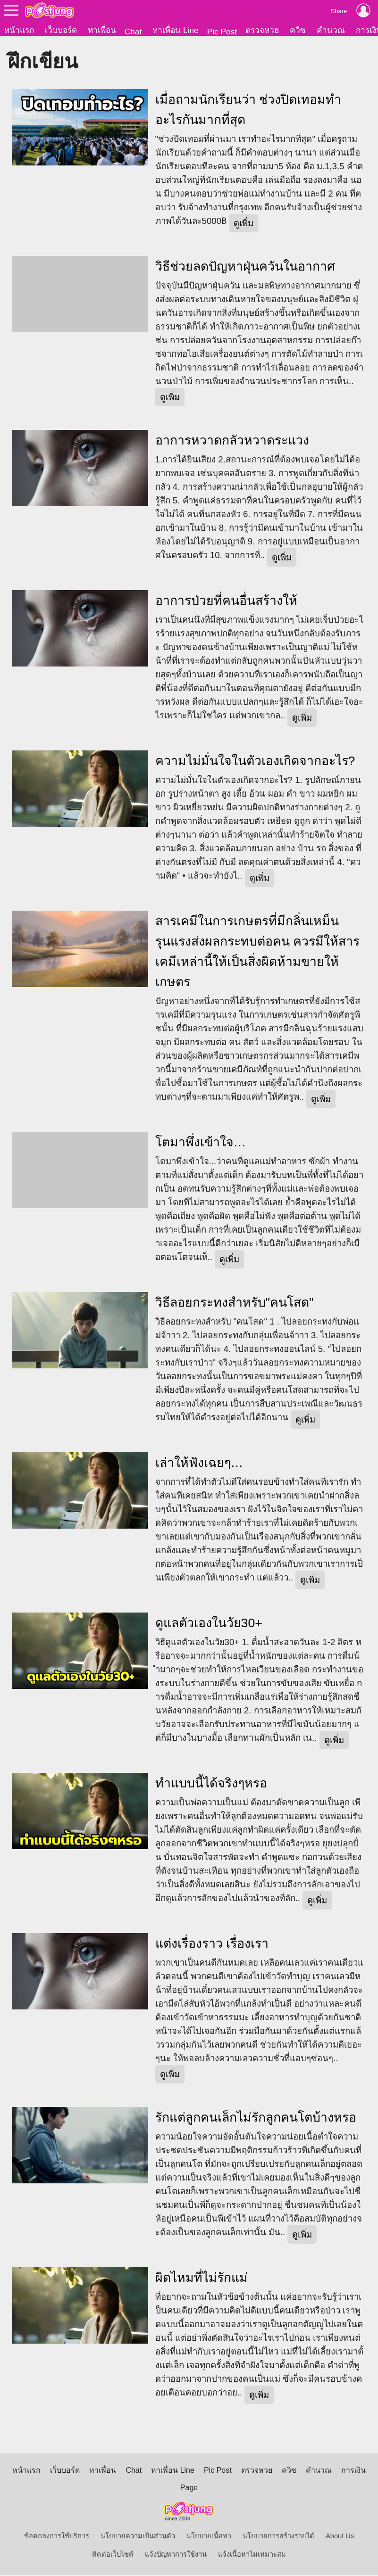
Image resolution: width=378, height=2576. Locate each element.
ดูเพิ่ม (243, 224)
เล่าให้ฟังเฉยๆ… (199, 1464)
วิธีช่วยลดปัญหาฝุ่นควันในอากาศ (245, 267)
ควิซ (298, 30)
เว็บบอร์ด (61, 30)
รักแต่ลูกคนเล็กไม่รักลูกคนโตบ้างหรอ (255, 2118)
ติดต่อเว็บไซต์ (113, 2555)
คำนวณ (331, 30)
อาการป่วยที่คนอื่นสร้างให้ (226, 601)
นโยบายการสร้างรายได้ (278, 2537)
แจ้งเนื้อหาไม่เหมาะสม (252, 2555)
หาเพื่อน (102, 30)
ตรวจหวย (262, 30)
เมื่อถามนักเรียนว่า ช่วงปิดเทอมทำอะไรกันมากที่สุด (248, 110)
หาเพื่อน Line (175, 30)
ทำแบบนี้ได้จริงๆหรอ (211, 1784)
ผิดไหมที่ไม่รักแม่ (201, 2278)
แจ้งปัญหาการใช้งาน (176, 2555)
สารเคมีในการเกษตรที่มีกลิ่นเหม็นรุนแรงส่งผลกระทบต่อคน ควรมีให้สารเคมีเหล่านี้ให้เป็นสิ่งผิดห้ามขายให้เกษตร (257, 952)
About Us (340, 2537)
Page (189, 2489)
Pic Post (222, 31)
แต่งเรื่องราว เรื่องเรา (212, 1944)
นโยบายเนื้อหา (208, 2537)
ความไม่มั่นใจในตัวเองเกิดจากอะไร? (255, 762)
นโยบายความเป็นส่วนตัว (138, 2537)
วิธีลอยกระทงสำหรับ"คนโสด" (234, 1303)
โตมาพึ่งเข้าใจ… (200, 1143)
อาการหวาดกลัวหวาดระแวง (232, 441)
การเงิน (353, 2471)
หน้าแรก (19, 30)
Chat (133, 31)
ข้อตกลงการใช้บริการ (56, 2537)
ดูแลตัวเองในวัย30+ (208, 1624)
